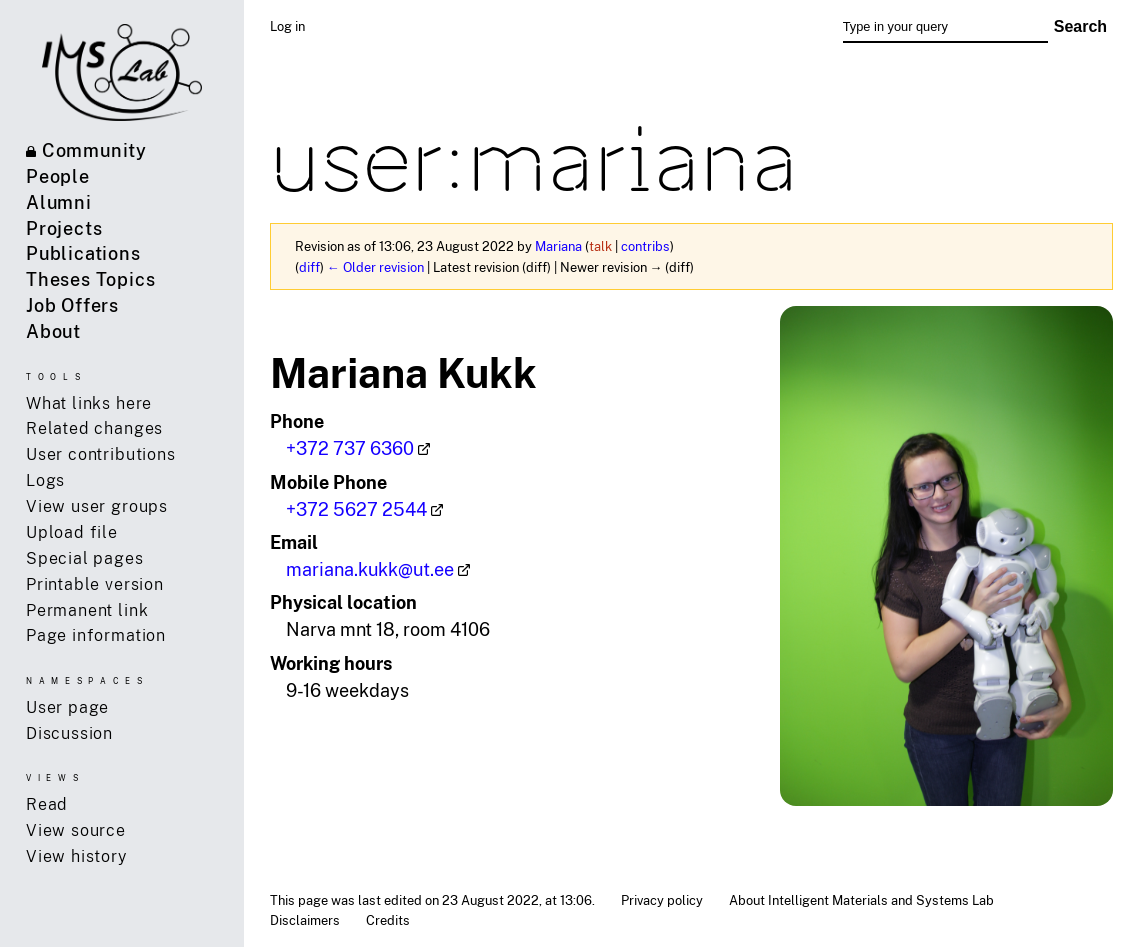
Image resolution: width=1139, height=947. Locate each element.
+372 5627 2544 (356, 509)
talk (600, 246)
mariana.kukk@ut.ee (370, 569)
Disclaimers (305, 920)
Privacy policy (662, 900)
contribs (645, 246)
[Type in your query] (945, 27)
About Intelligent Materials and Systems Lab (861, 900)
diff (309, 267)
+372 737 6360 (350, 448)
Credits (388, 920)
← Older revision (375, 267)
